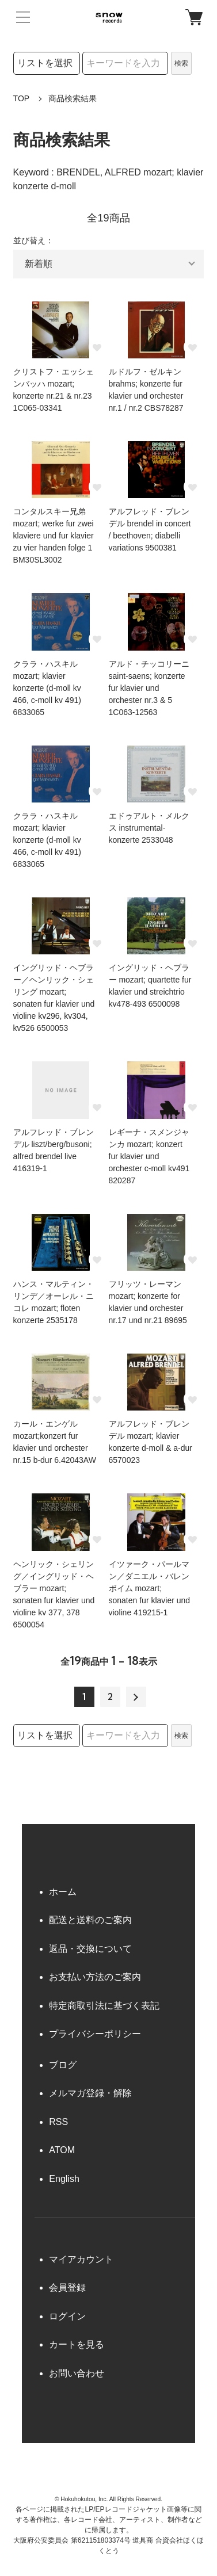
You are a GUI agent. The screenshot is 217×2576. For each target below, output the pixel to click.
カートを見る (76, 2344)
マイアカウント (81, 2259)
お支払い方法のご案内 (95, 1977)
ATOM (62, 2150)
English (64, 2179)
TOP (21, 98)
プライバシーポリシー (95, 2034)
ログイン (67, 2316)
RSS (58, 2122)
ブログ (63, 2065)
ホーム (63, 1892)
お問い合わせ (76, 2373)
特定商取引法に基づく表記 (104, 2006)
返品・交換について (90, 1949)
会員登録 (67, 2287)
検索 (181, 63)
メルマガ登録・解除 (90, 2093)
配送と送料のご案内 (90, 1920)
